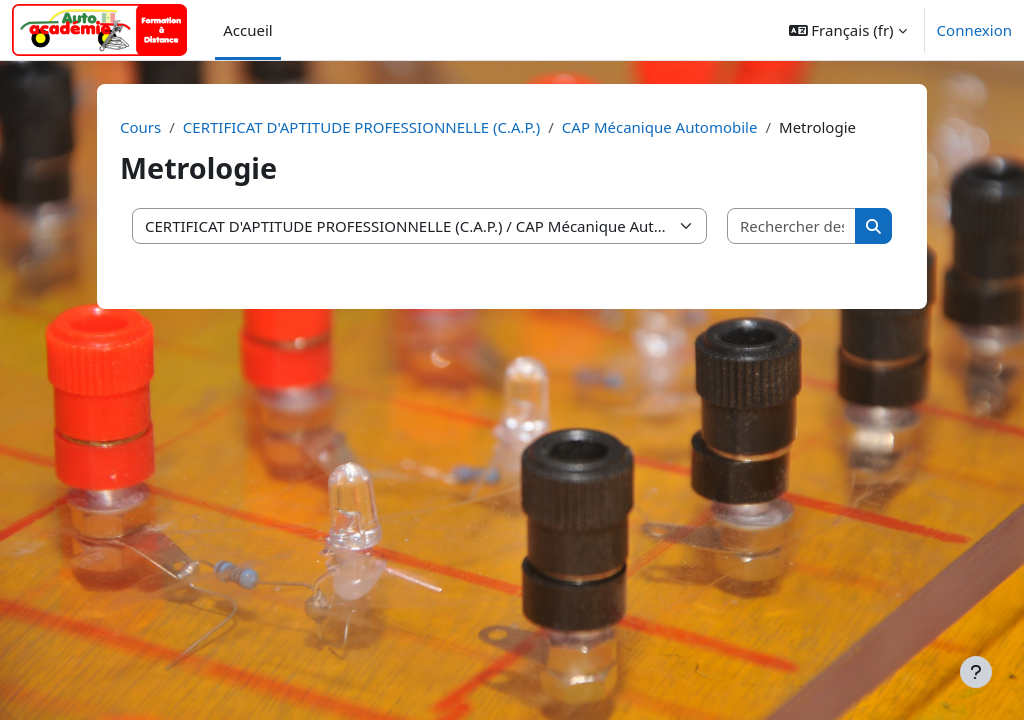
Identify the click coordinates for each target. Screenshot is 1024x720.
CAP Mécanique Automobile (660, 127)
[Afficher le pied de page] (976, 672)
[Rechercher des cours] (792, 226)
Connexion (974, 30)
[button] (848, 30)
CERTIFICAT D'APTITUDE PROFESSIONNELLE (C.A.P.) (361, 127)
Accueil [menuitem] (247, 30)
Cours (140, 127)
